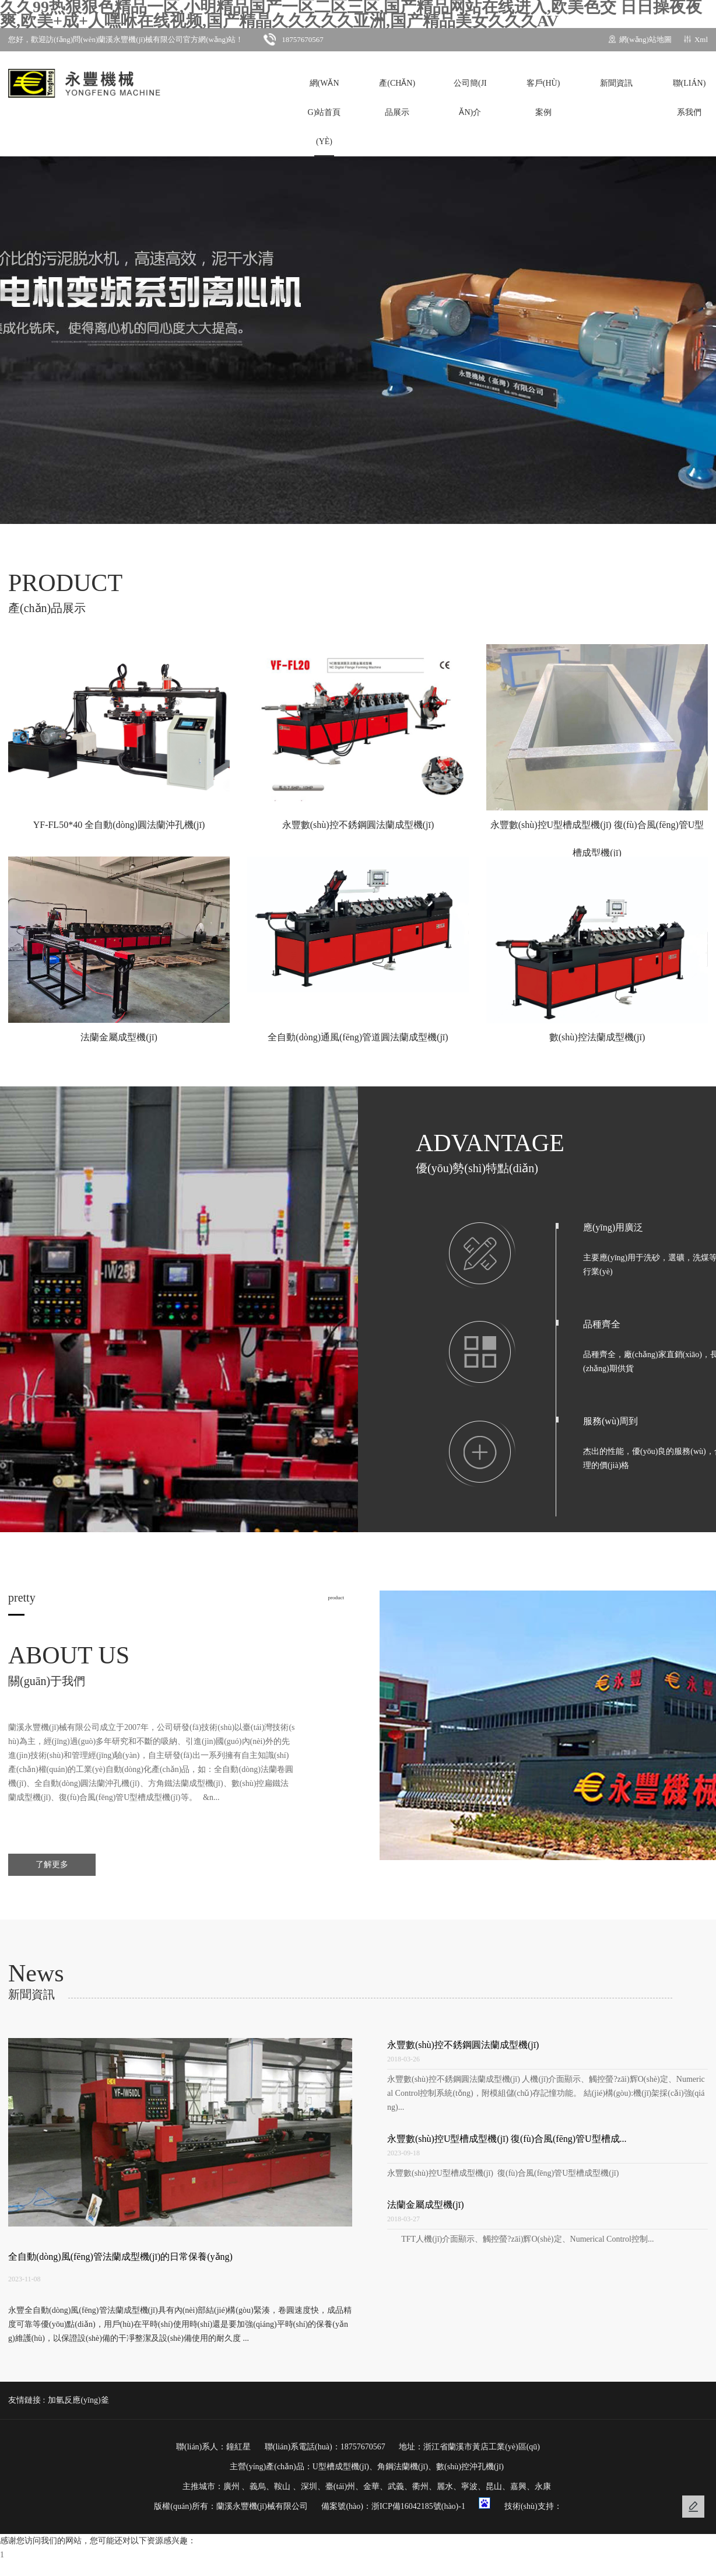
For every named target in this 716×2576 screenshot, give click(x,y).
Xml (701, 39)
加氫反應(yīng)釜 (78, 2400)
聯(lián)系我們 (689, 98)
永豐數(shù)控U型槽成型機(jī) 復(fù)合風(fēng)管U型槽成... (507, 2139)
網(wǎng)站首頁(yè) (324, 112)
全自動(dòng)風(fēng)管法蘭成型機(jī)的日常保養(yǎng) (120, 2257)
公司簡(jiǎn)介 (470, 98)
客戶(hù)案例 (543, 98)
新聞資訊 (616, 83)
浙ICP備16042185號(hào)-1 (418, 2506)
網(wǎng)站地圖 (645, 39)
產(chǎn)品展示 (397, 98)
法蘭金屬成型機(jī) (425, 2205)
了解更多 (52, 1864)
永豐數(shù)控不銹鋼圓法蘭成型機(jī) (463, 2045)
